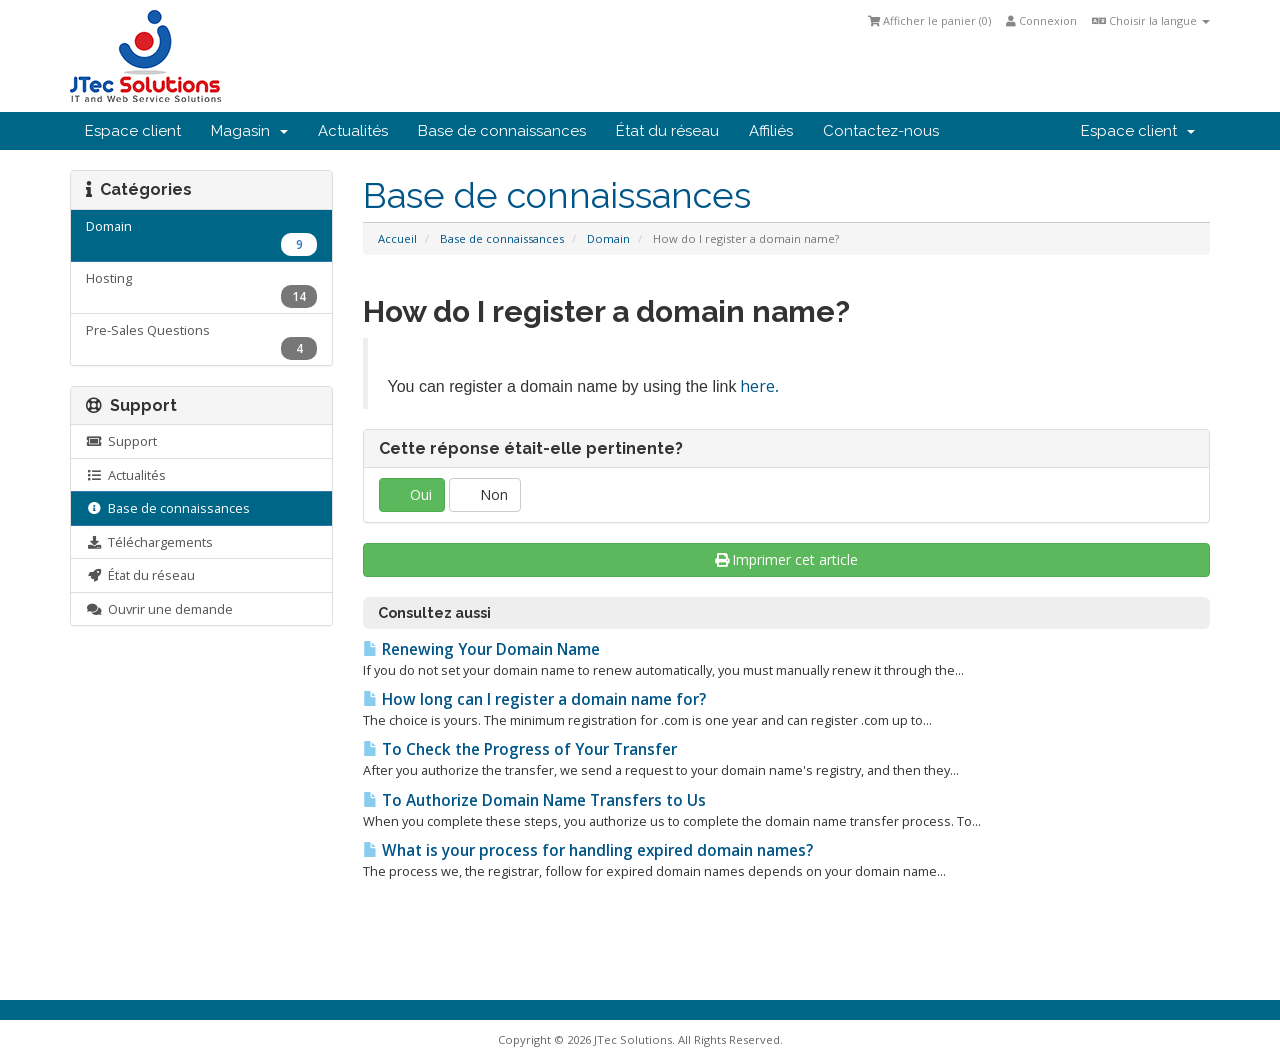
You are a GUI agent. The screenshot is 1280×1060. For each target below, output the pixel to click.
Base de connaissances (502, 131)
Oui (412, 494)
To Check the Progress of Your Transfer (520, 749)
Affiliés (771, 131)
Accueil (397, 238)
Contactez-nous (881, 131)
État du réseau (667, 131)
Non (485, 494)
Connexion (1041, 20)
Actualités (353, 131)
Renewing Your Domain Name (481, 649)
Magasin (249, 131)
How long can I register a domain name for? (534, 699)
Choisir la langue (1151, 20)
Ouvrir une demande (159, 609)
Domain (608, 238)
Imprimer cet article (787, 559)
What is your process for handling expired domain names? (588, 850)
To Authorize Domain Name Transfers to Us (534, 800)
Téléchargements (149, 542)
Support (121, 441)
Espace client (133, 131)
